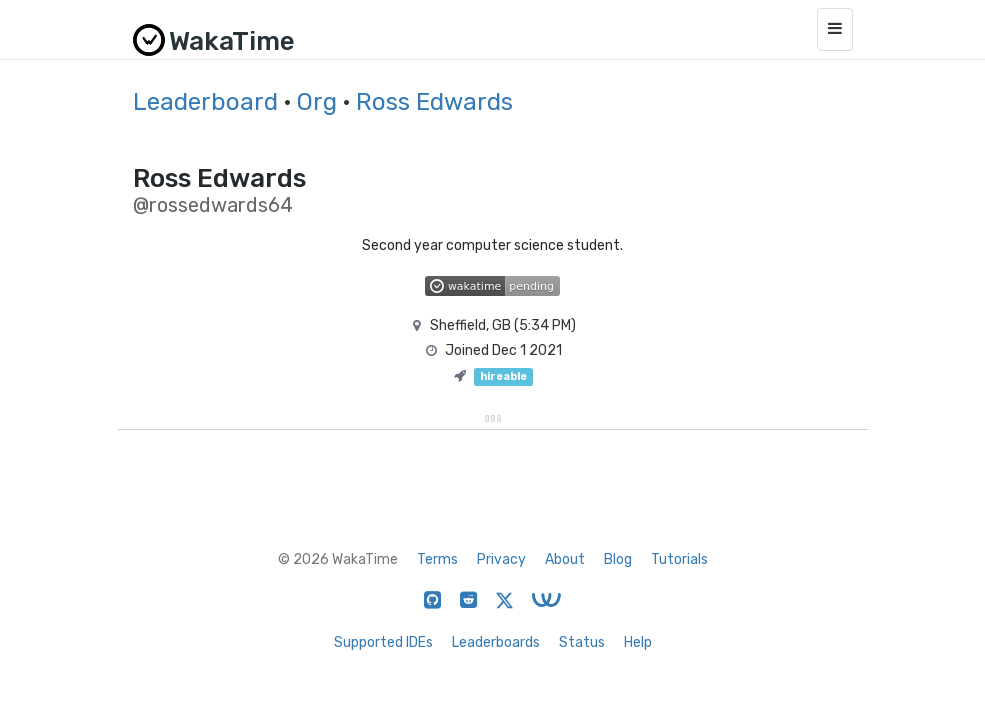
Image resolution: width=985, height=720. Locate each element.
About (565, 559)
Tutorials (679, 559)
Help (638, 642)
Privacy (501, 559)
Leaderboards (496, 642)
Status (582, 642)
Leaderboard (205, 102)
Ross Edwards (434, 102)
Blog (618, 559)
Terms (437, 559)
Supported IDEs (383, 642)
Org (317, 102)
